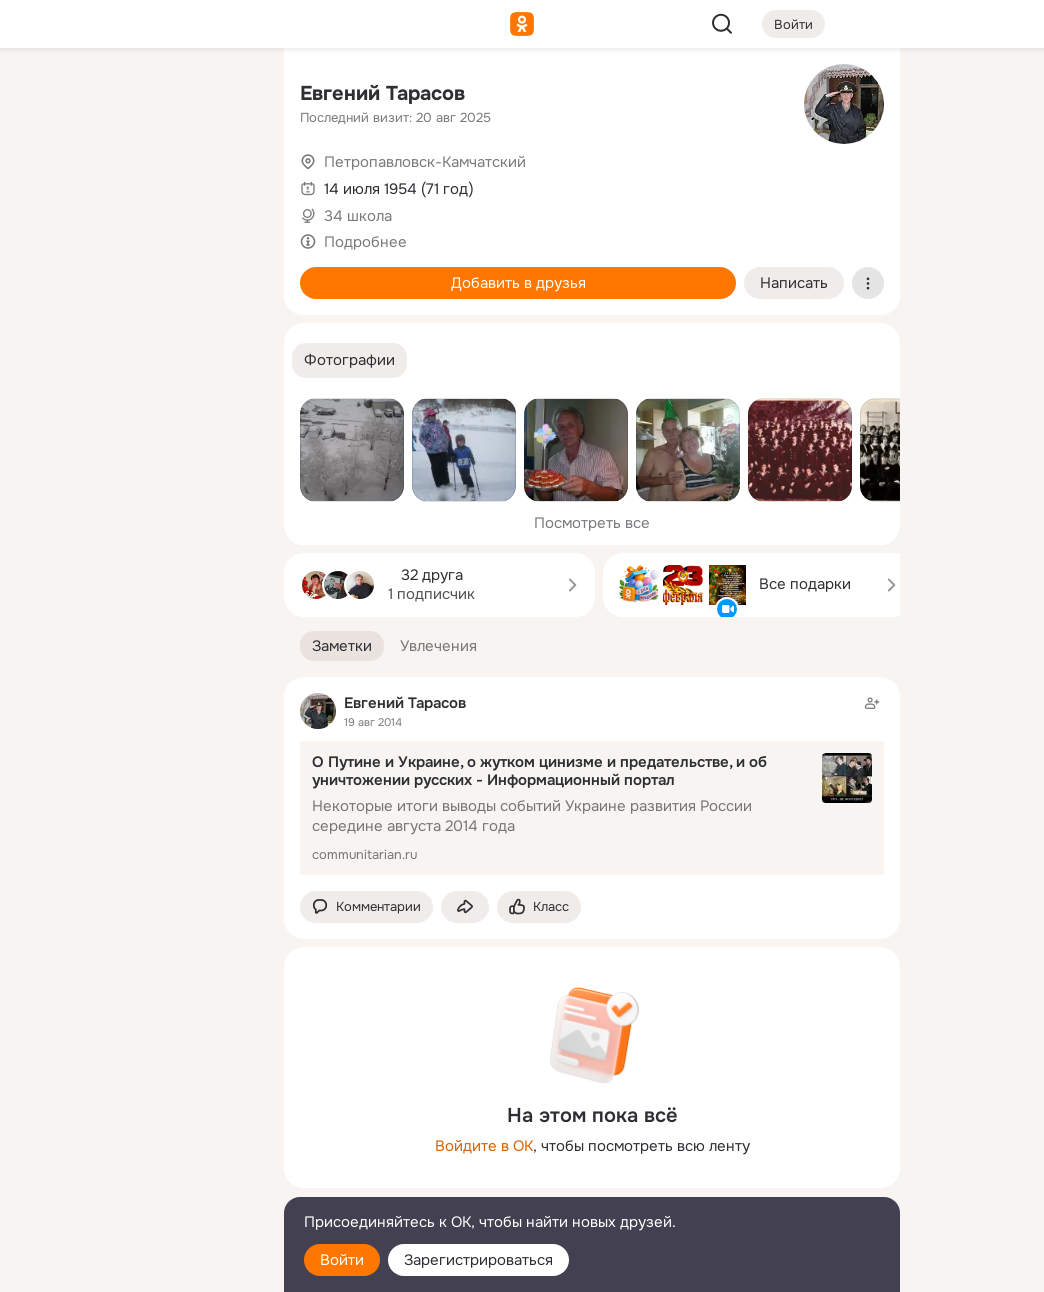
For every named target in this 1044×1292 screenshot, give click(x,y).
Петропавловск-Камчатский (425, 162)
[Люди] (136, 184)
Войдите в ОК (484, 1146)
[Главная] (48, 96)
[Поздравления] (136, 272)
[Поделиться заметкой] (465, 907)
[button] (349, 360)
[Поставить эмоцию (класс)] (539, 907)
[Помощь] (48, 360)
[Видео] (224, 184)
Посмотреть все (592, 523)
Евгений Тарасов (382, 93)
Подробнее (365, 242)
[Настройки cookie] (136, 1265)
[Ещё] (136, 1137)
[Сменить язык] (136, 1180)
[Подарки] (48, 272)
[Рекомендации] (136, 360)
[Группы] (224, 96)
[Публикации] (48, 184)
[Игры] (224, 272)
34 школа (358, 216)
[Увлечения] (136, 96)
